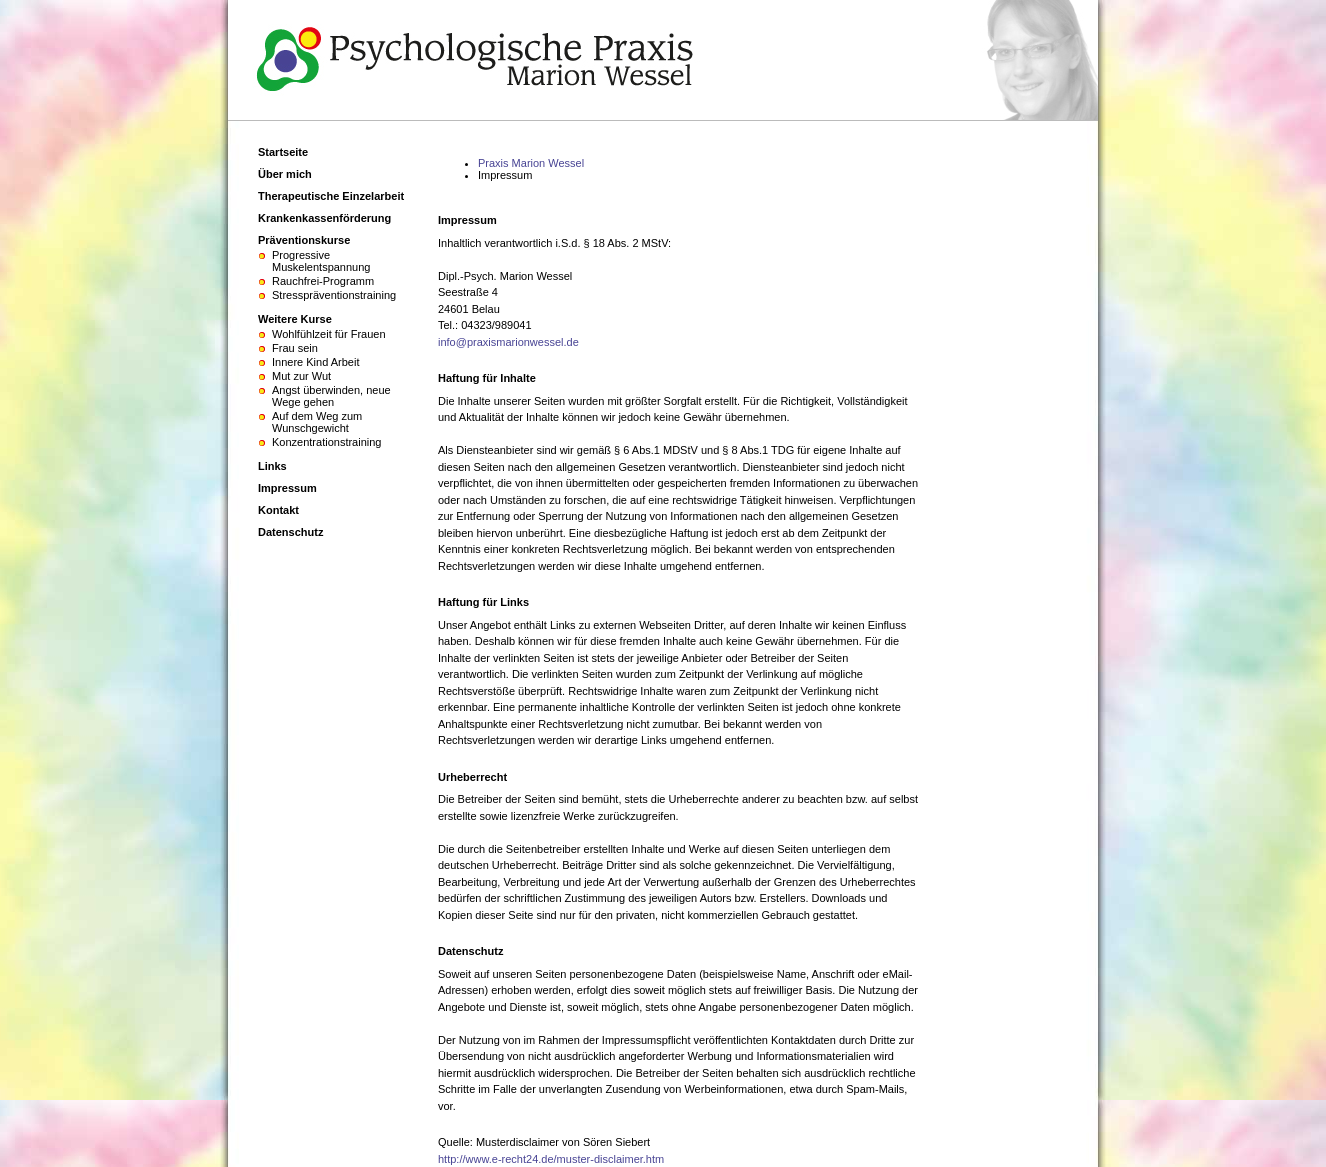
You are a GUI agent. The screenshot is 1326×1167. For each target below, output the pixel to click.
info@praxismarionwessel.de (508, 342)
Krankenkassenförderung (324, 218)
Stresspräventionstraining (334, 295)
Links (272, 466)
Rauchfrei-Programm (323, 281)
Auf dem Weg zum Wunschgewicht (317, 422)
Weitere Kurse (295, 319)
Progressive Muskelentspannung (321, 261)
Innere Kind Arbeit (315, 362)
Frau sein (295, 348)
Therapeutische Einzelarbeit (331, 196)
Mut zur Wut (301, 376)
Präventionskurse (304, 240)
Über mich (285, 174)
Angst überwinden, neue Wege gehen (331, 396)
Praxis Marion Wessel (531, 163)
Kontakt (278, 510)
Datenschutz (290, 532)
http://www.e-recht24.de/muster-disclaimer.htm (551, 1159)
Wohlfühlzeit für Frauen (329, 334)
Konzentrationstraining (326, 442)
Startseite (283, 152)
